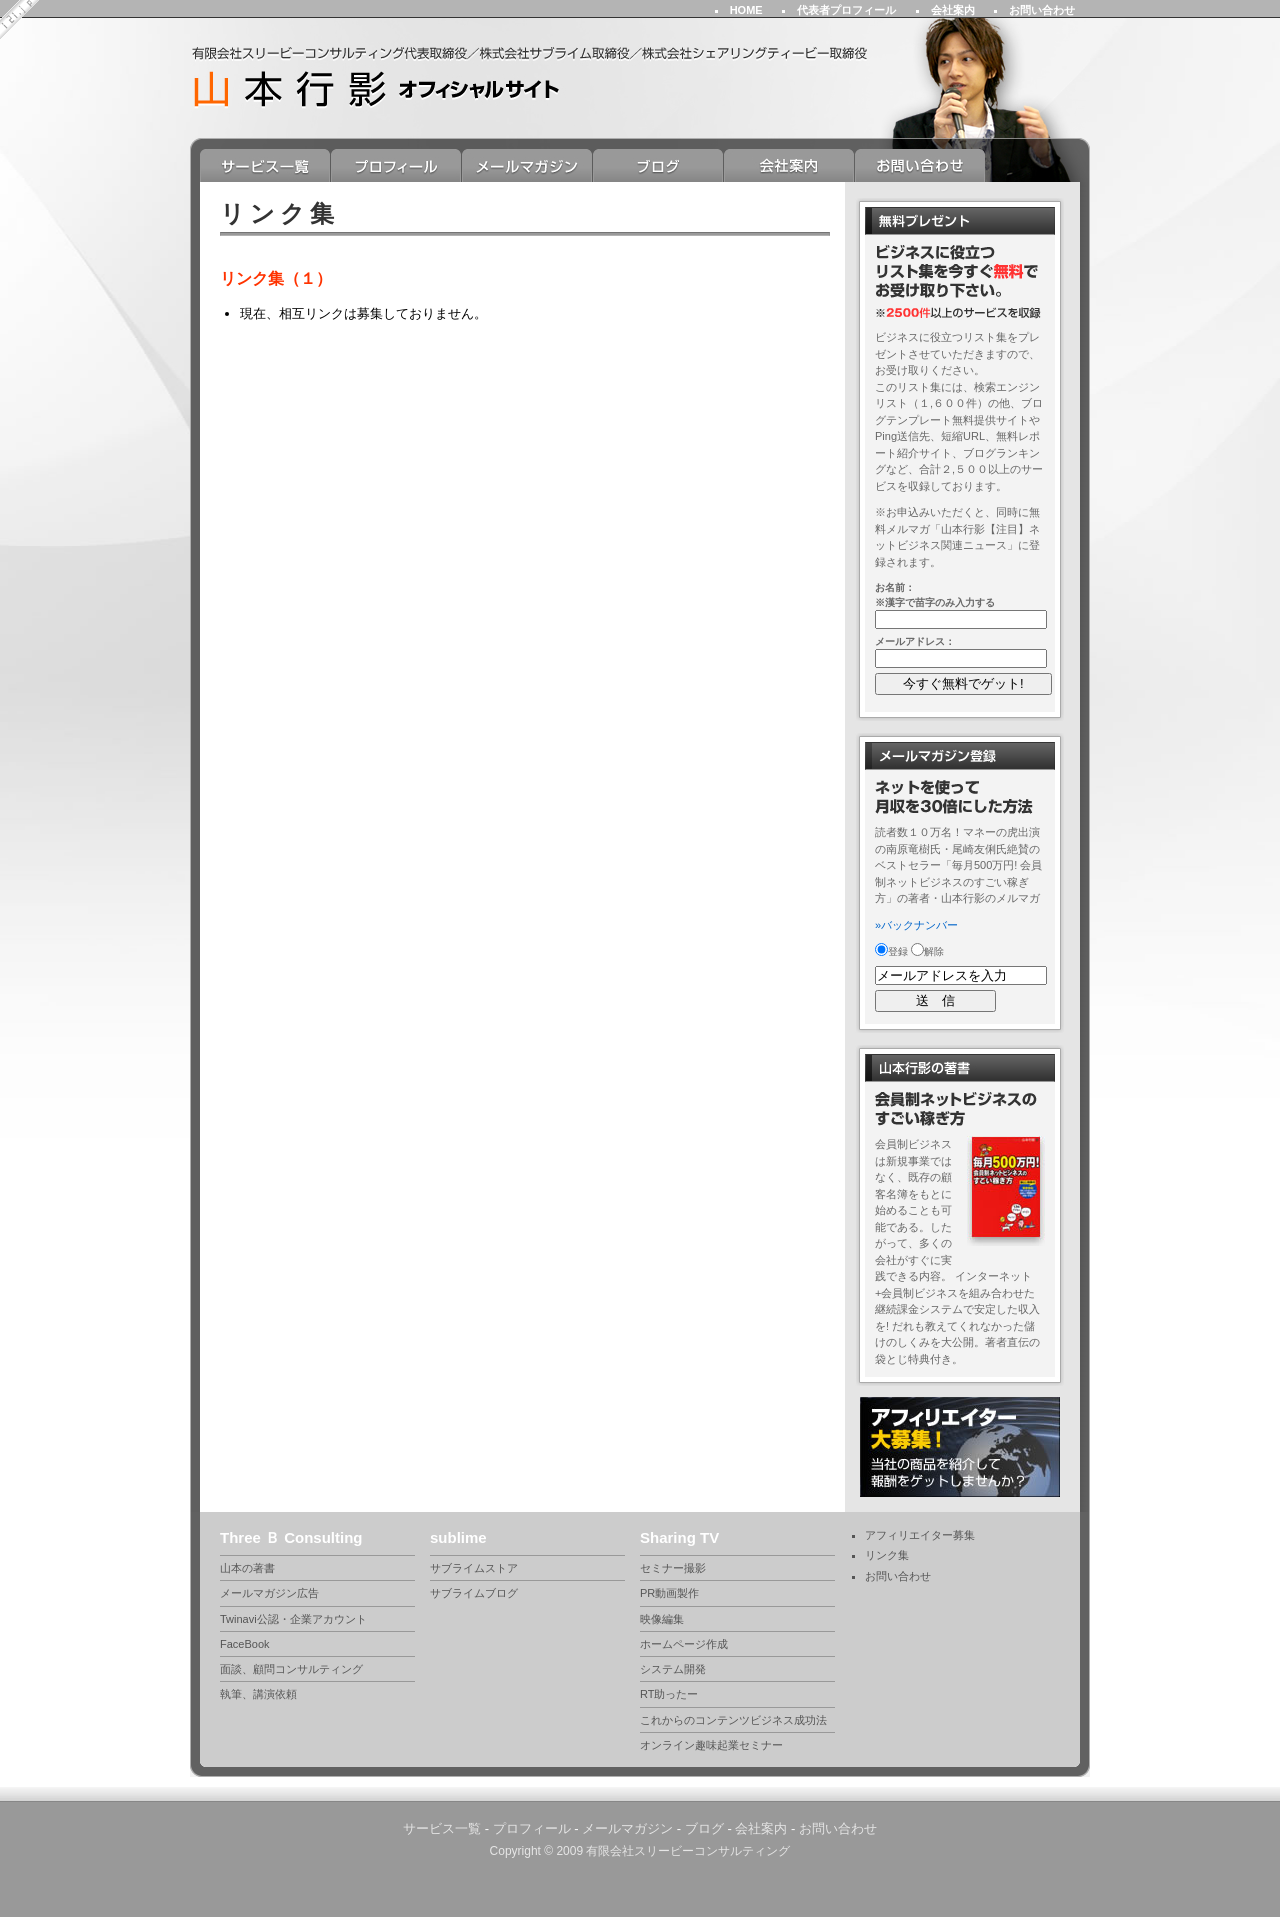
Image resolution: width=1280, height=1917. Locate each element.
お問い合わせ (1042, 10)
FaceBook (245, 1644)
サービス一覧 (265, 165)
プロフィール (396, 165)
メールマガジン (527, 165)
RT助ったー (669, 1694)
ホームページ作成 (684, 1644)
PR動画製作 (669, 1593)
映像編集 (662, 1619)
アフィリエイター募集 (920, 1535)
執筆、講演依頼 (258, 1694)
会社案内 (953, 10)
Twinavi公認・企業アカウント (293, 1619)
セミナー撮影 (673, 1568)
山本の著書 (247, 1568)
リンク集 (887, 1555)
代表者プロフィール (846, 10)
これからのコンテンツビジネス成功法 (733, 1720)
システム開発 (673, 1669)
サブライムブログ (474, 1593)
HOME (746, 10)
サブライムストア (474, 1568)
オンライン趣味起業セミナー (711, 1745)
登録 (891, 951)
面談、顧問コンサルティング (291, 1669)
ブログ (658, 165)
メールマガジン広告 (269, 1593)
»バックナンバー (916, 925)
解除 (927, 951)
